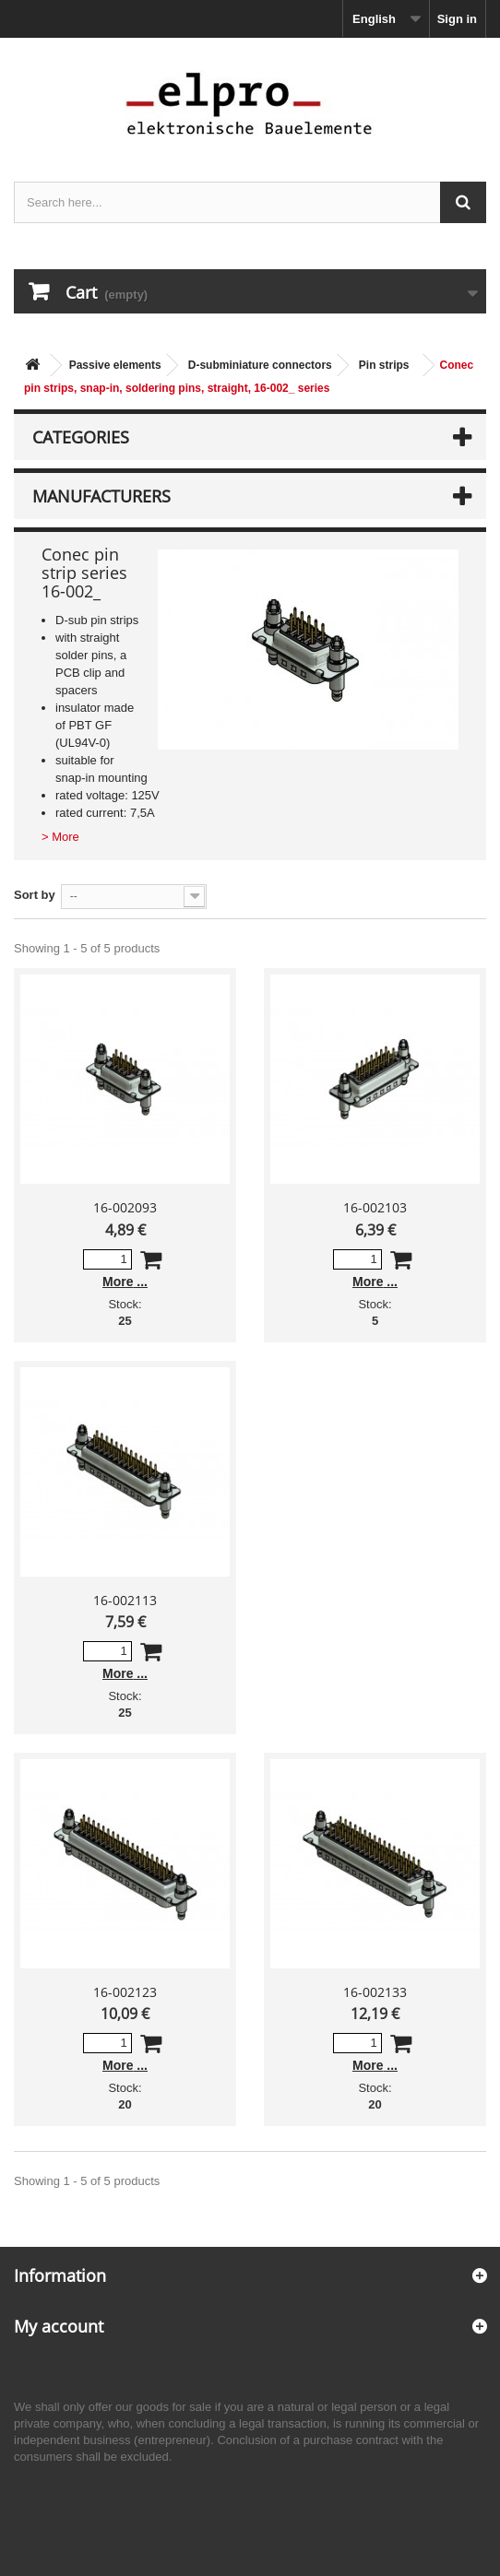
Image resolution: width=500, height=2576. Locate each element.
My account (58, 2326)
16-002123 (125, 1992)
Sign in (457, 19)
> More (60, 837)
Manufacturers (101, 496)
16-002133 (375, 1992)
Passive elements (115, 365)
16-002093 (125, 1207)
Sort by (34, 895)
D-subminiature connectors (260, 365)
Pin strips (384, 365)
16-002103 (375, 1207)
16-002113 (125, 1600)
